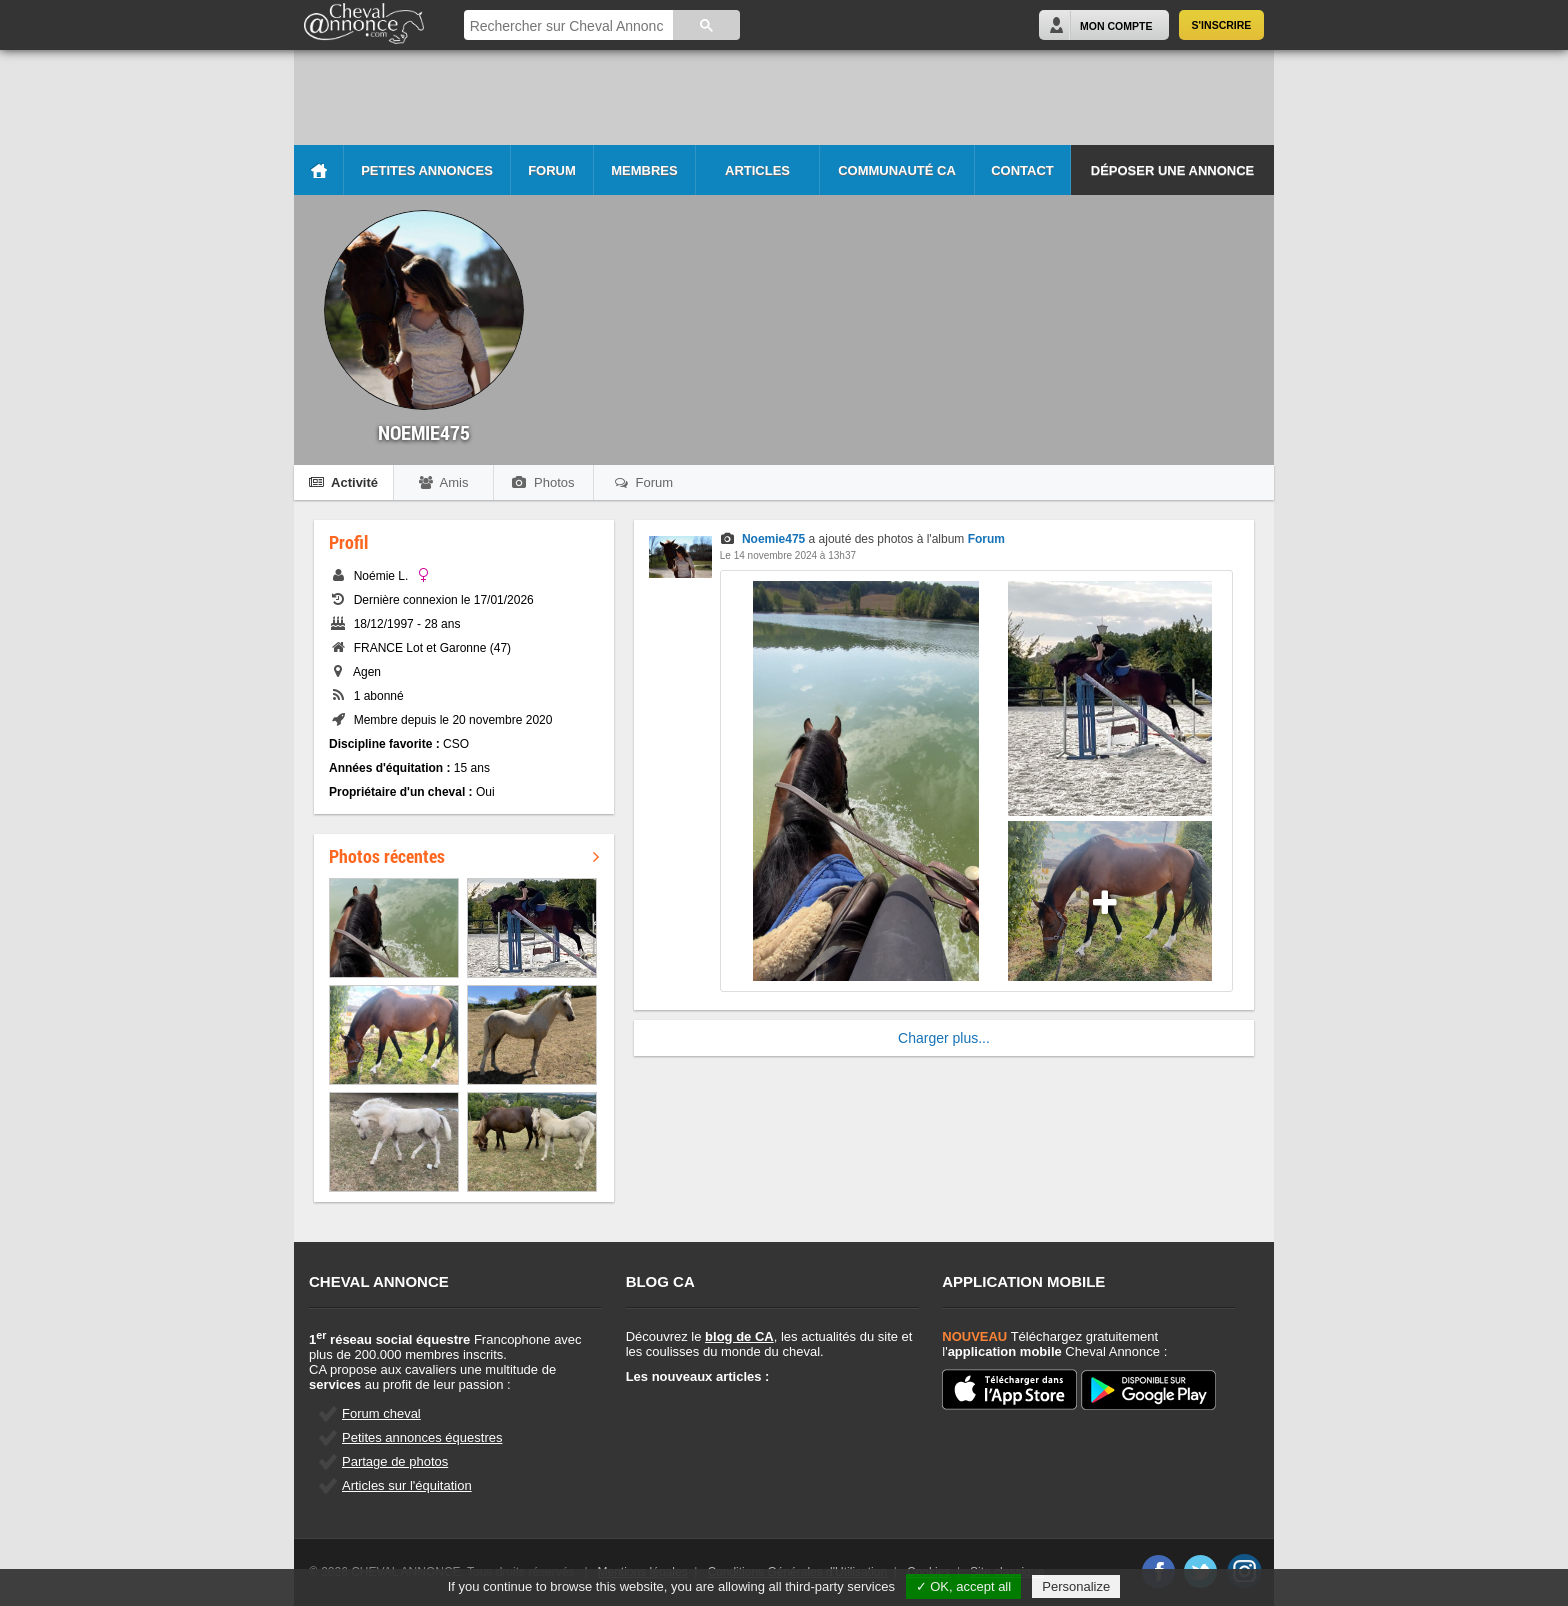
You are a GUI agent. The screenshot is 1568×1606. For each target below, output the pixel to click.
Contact (1022, 170)
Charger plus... (944, 1038)
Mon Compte (1116, 26)
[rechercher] (567, 26)
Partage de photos (395, 1461)
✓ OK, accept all (964, 1586)
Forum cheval (381, 1413)
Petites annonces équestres (422, 1437)
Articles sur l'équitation (407, 1485)
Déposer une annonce (1172, 170)
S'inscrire (1222, 25)
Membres (644, 170)
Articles (757, 170)
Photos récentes (464, 856)
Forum (552, 170)
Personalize (1076, 1586)
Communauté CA (897, 170)
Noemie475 (773, 539)
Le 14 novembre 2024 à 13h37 (788, 555)
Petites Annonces (427, 170)
